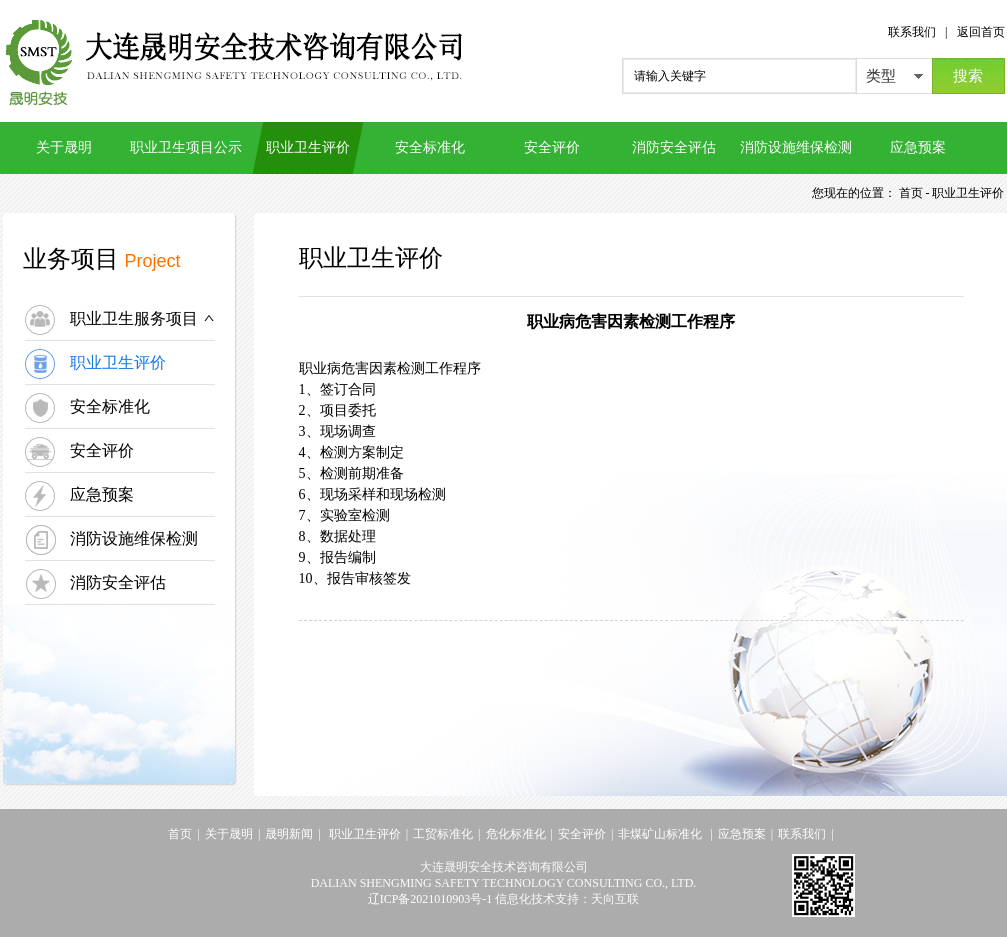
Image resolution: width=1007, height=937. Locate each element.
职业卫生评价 (308, 147)
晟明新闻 (289, 834)
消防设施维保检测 (796, 147)
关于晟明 (64, 147)
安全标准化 (430, 147)
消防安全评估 (674, 147)
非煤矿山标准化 (661, 834)
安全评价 (552, 147)
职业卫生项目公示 (186, 147)
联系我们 (912, 32)
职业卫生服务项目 (142, 318)
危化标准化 (516, 834)
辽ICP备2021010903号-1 (430, 899)
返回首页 (981, 32)
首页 (180, 834)
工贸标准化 (443, 834)
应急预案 (918, 147)
